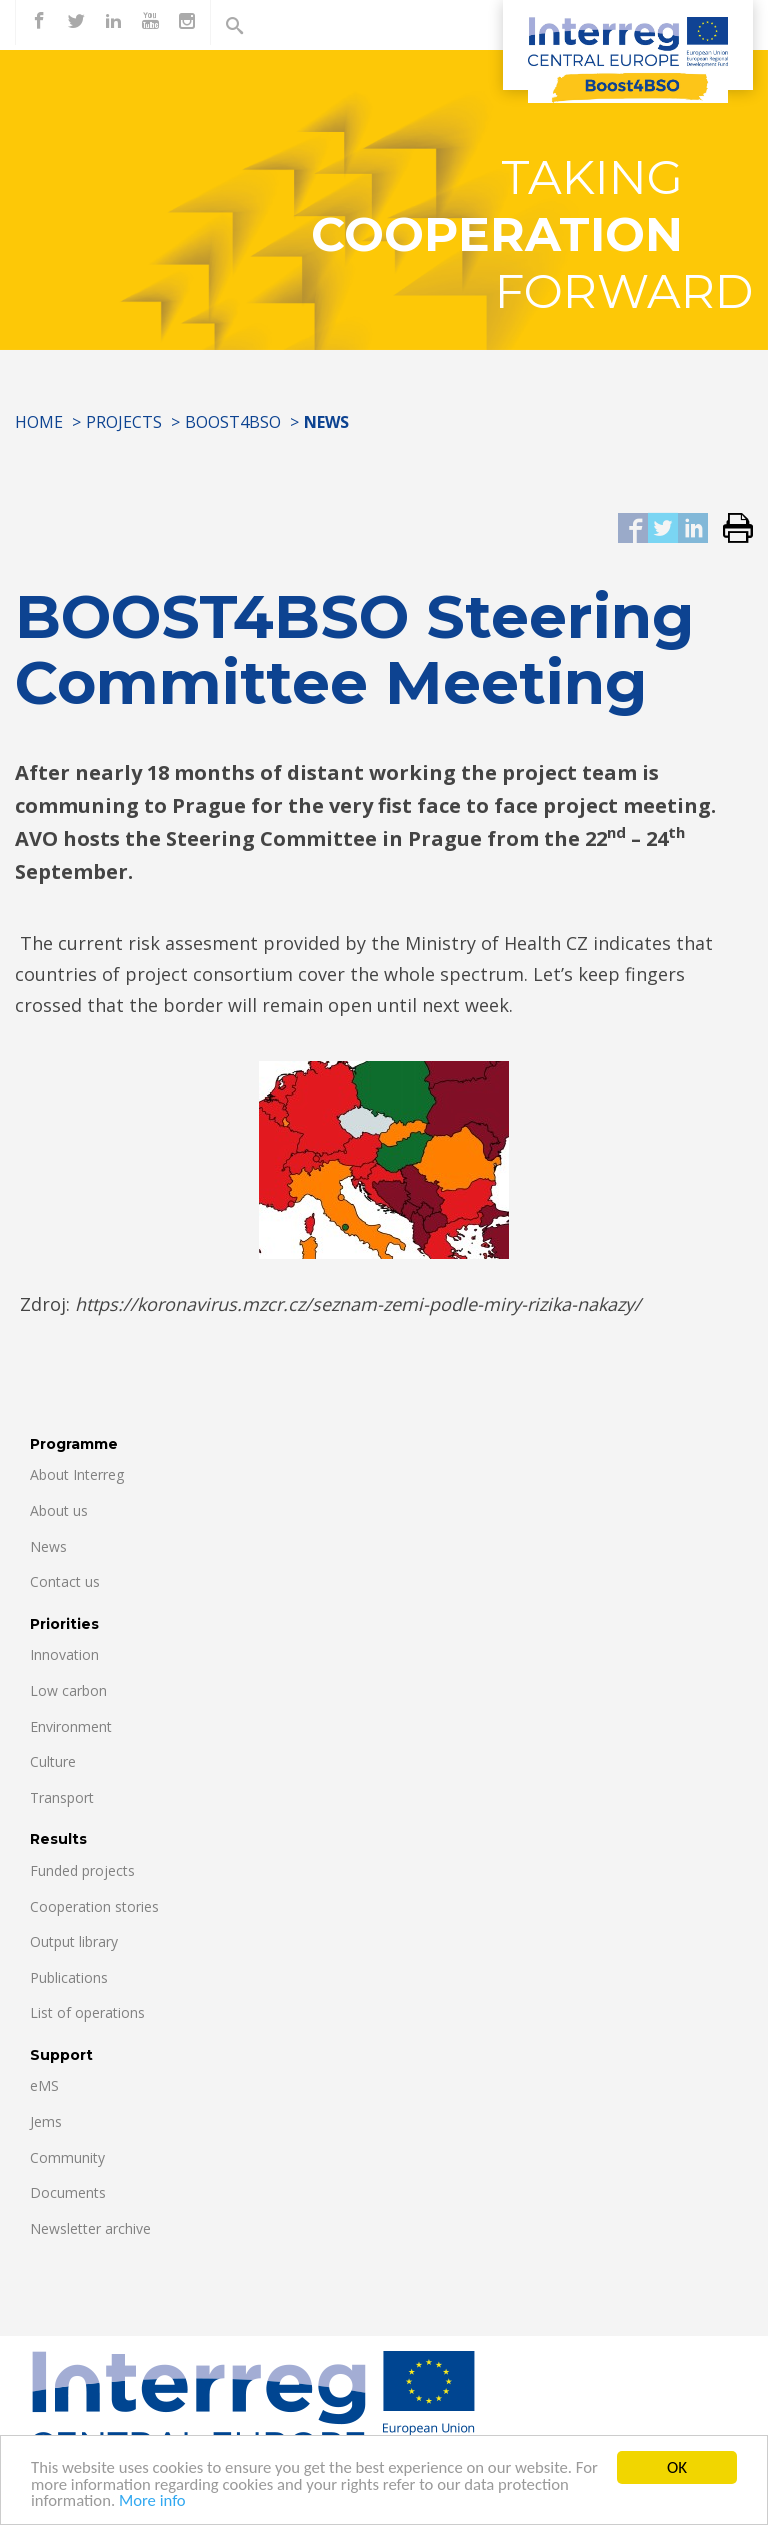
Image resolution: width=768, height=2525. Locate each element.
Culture (53, 1761)
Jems (46, 2121)
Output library (74, 1941)
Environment (71, 1726)
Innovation (64, 1654)
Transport (62, 1797)
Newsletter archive (90, 2228)
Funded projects (82, 1870)
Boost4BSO (233, 422)
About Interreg (77, 1474)
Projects (124, 422)
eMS (44, 2085)
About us (59, 1510)
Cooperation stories (94, 1906)
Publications (69, 1977)
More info (155, 2502)
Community (67, 2157)
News (48, 1546)
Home (39, 422)
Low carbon (68, 1690)
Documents (68, 2192)
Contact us (65, 1581)
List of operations (87, 2012)
